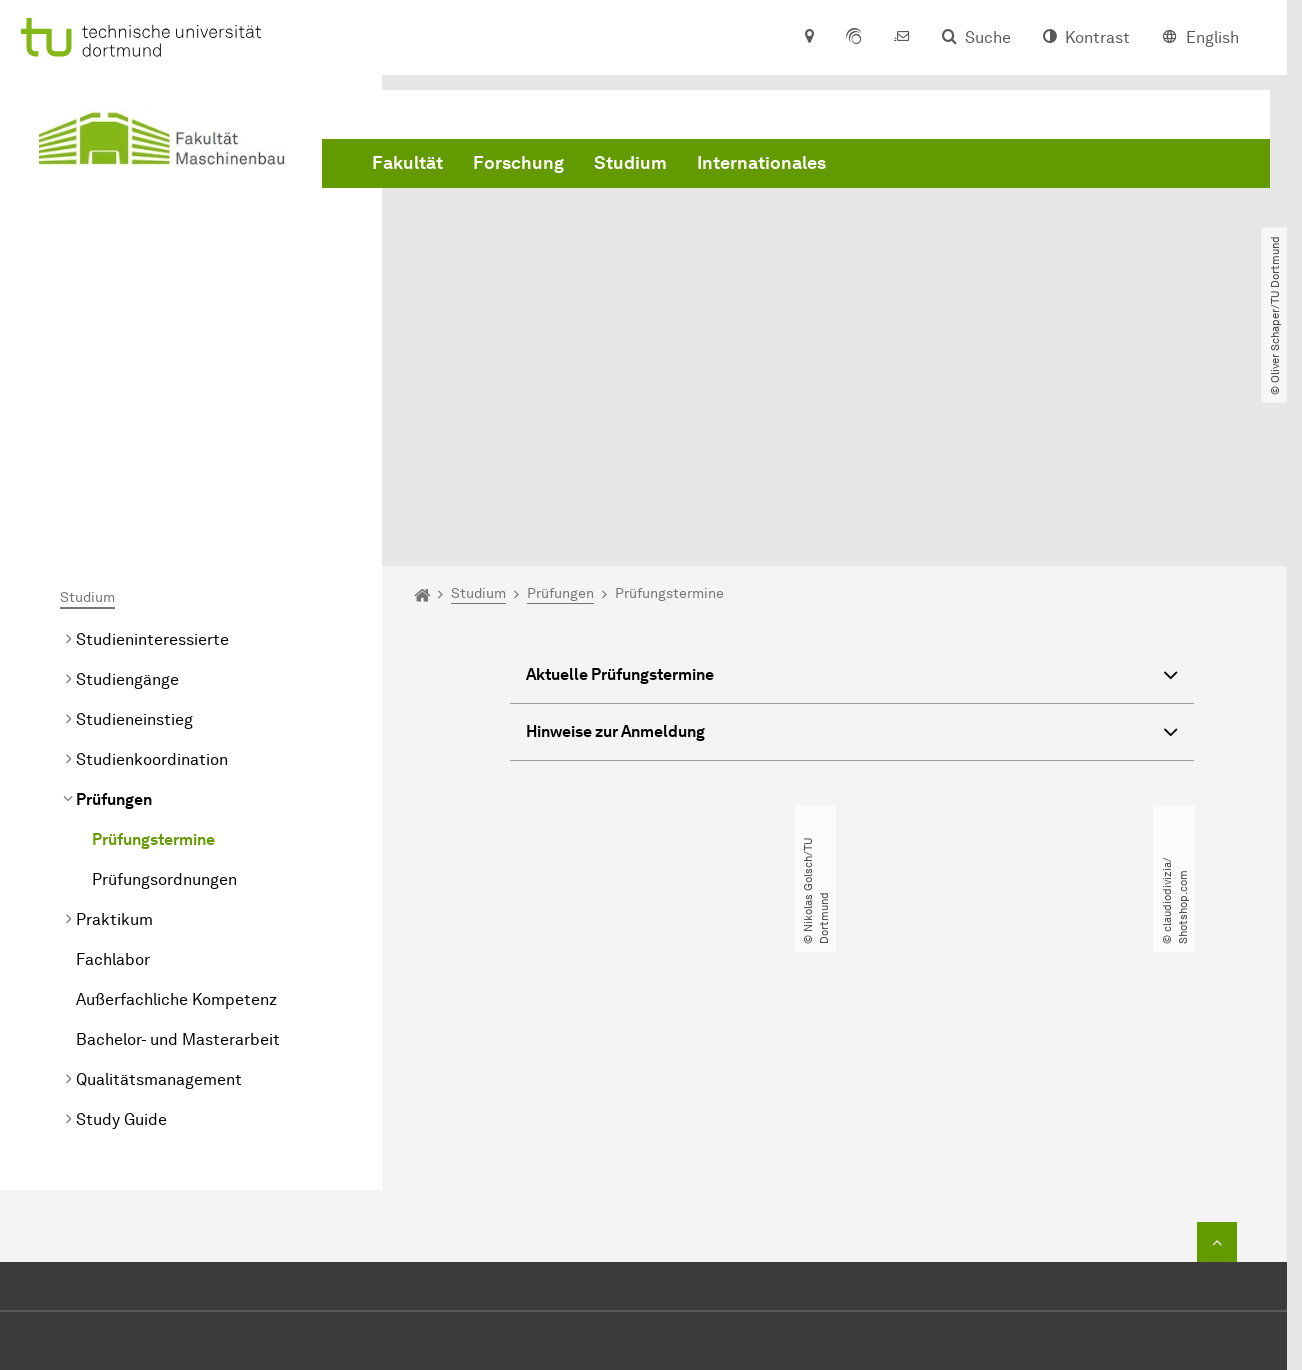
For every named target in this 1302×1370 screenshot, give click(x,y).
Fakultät (407, 163)
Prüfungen (114, 594)
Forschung (518, 163)
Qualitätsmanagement (159, 874)
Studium (630, 163)
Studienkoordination (152, 554)
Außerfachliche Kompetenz (176, 794)
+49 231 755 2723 (666, 1174)
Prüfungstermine (153, 634)
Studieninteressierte (152, 434)
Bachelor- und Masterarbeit (178, 834)
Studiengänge (127, 474)
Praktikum (114, 714)
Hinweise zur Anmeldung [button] (852, 529)
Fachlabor (113, 754)
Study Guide (121, 914)
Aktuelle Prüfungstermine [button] (852, 472)
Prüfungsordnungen (164, 674)
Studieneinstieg (134, 514)
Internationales (761, 163)
